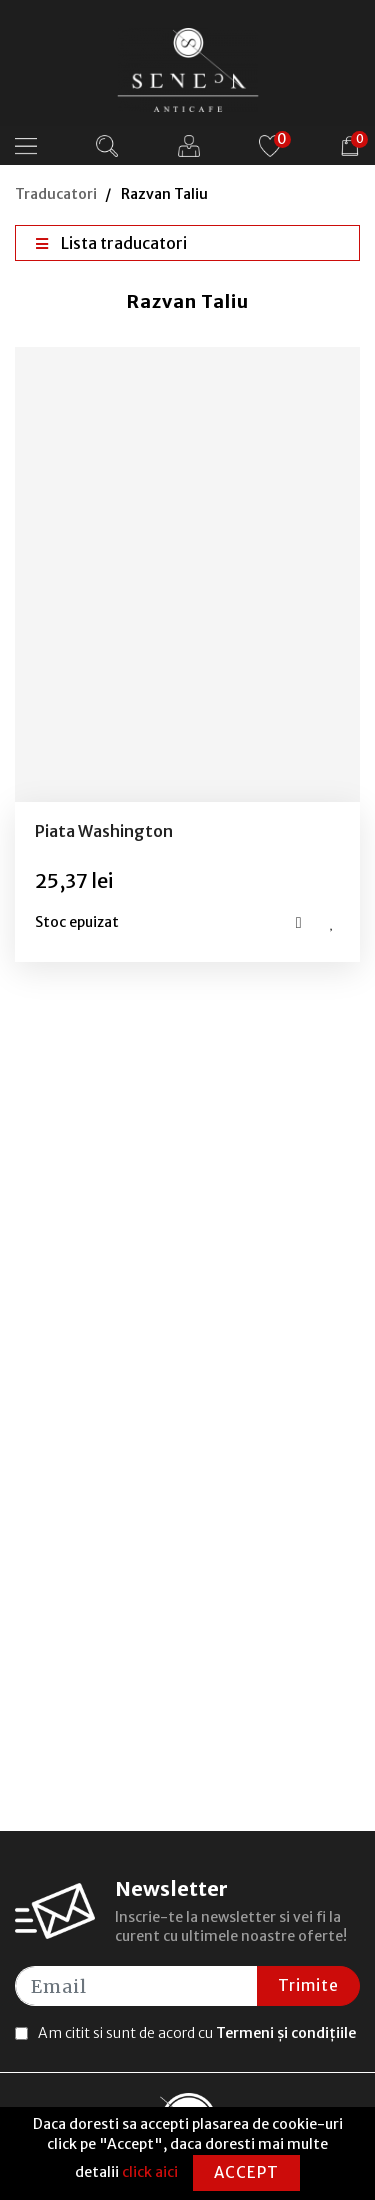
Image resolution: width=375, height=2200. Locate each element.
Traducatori (56, 194)
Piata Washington (104, 831)
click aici (150, 2172)
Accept (246, 2172)
